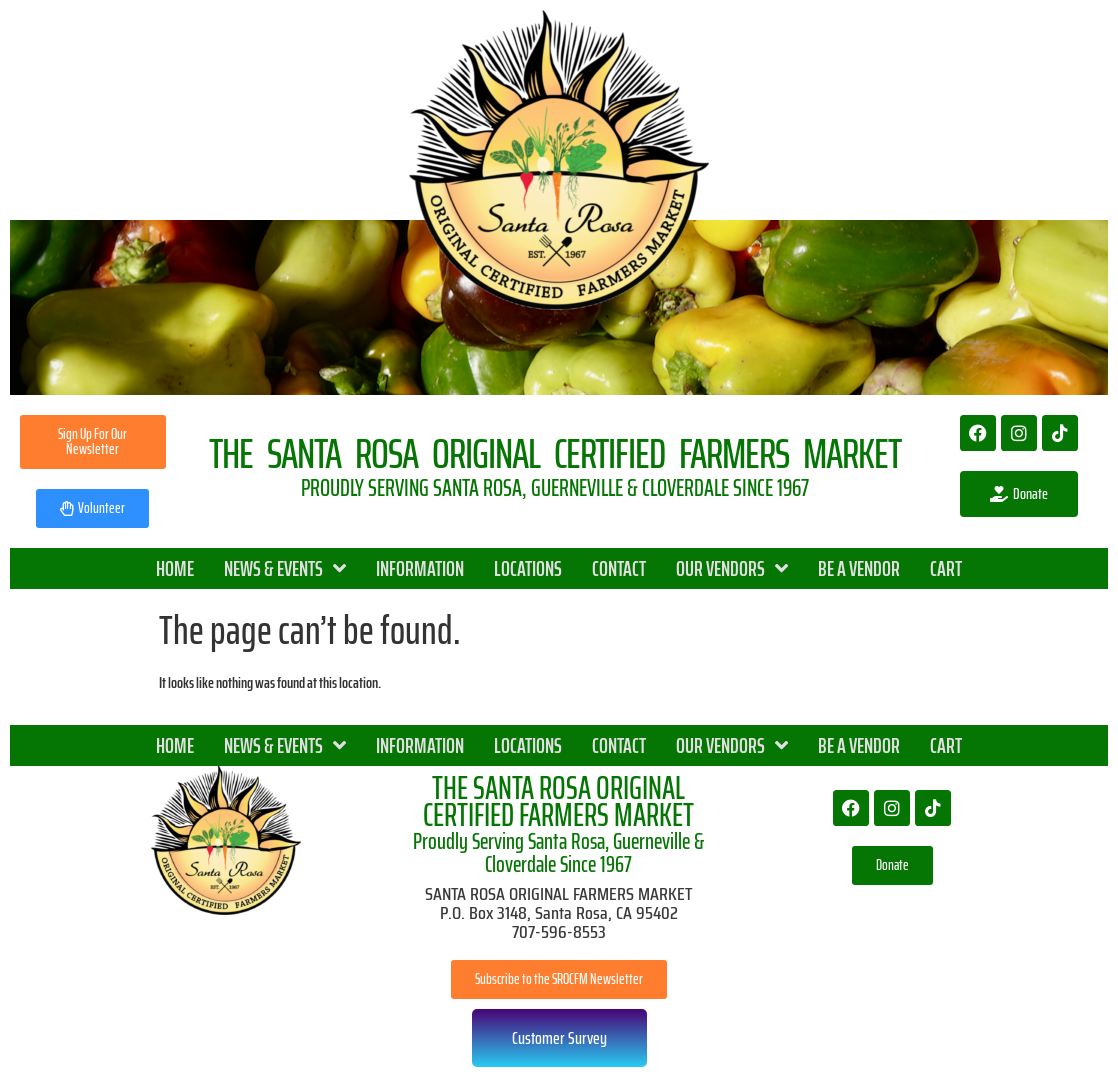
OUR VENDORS (732, 568)
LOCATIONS (528, 568)
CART (946, 568)
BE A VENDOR (859, 568)
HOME (175, 568)
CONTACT (619, 568)
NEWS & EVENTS (285, 568)
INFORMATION (420, 568)
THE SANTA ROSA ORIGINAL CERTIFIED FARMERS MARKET (558, 801)
